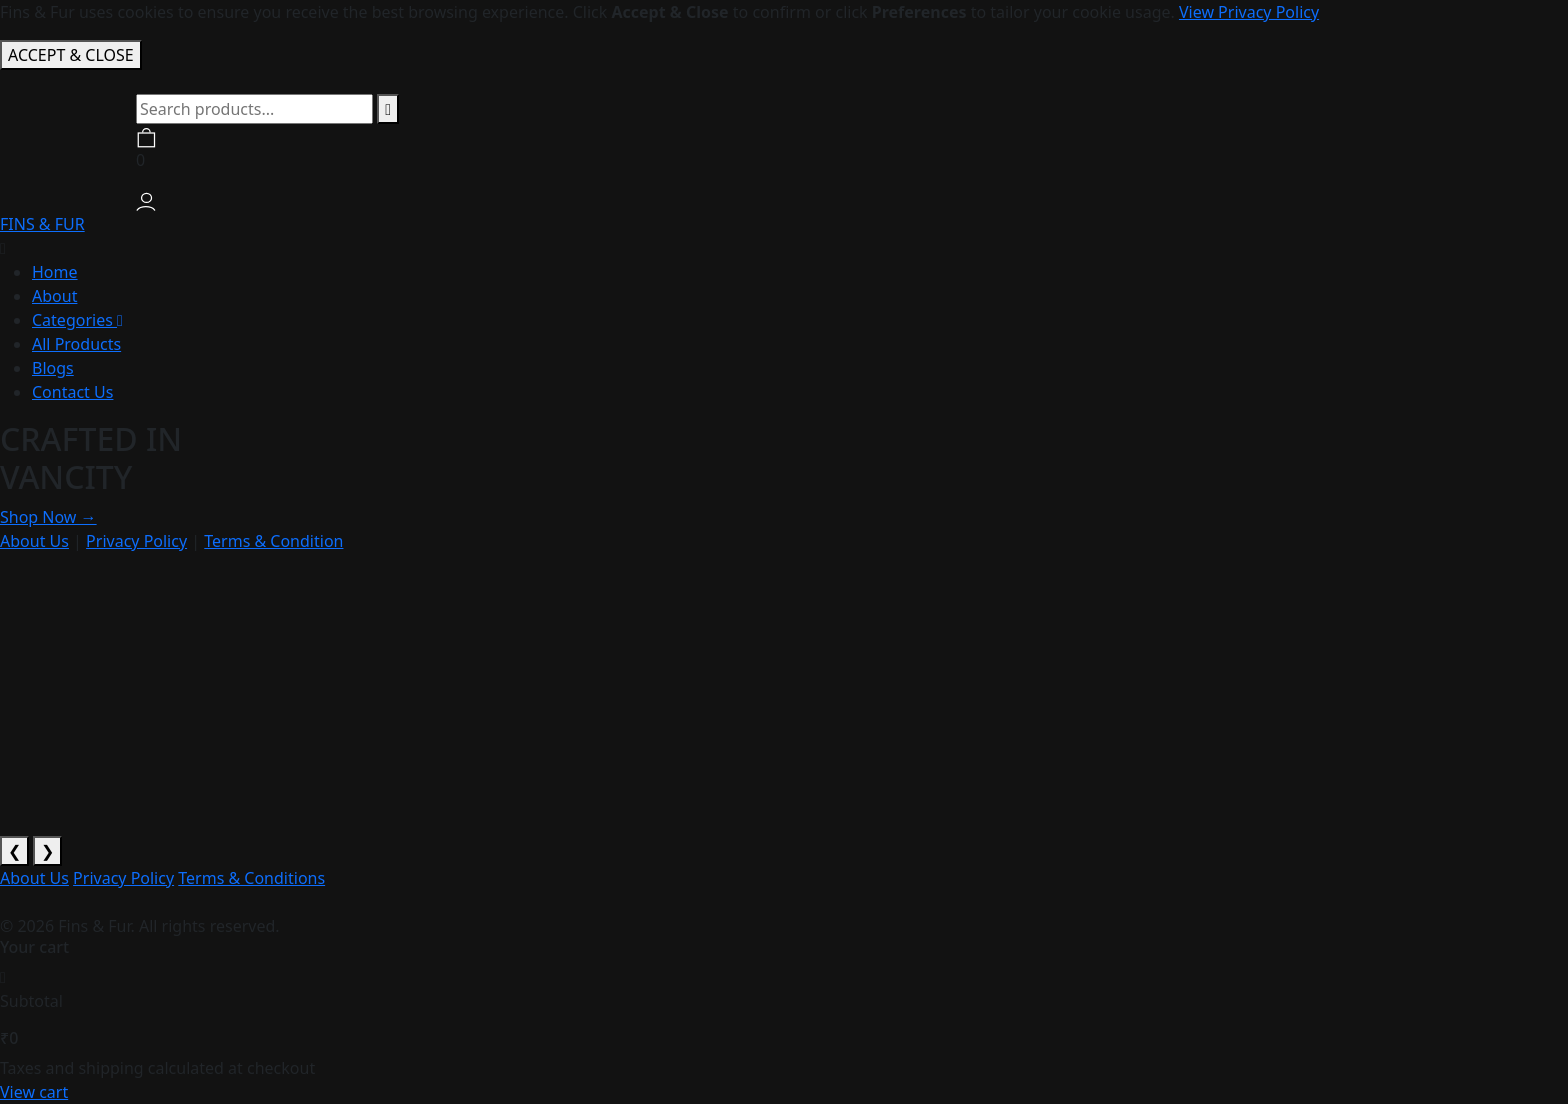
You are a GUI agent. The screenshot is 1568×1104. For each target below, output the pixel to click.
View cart (34, 1092)
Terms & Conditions (251, 878)
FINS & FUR (42, 224)
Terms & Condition (273, 541)
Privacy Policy (136, 541)
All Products (76, 344)
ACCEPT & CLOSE (71, 55)
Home (55, 272)
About (54, 296)
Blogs (53, 368)
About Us (34, 541)
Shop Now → (48, 517)
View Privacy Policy (1249, 12)
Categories (77, 320)
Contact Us (72, 392)
